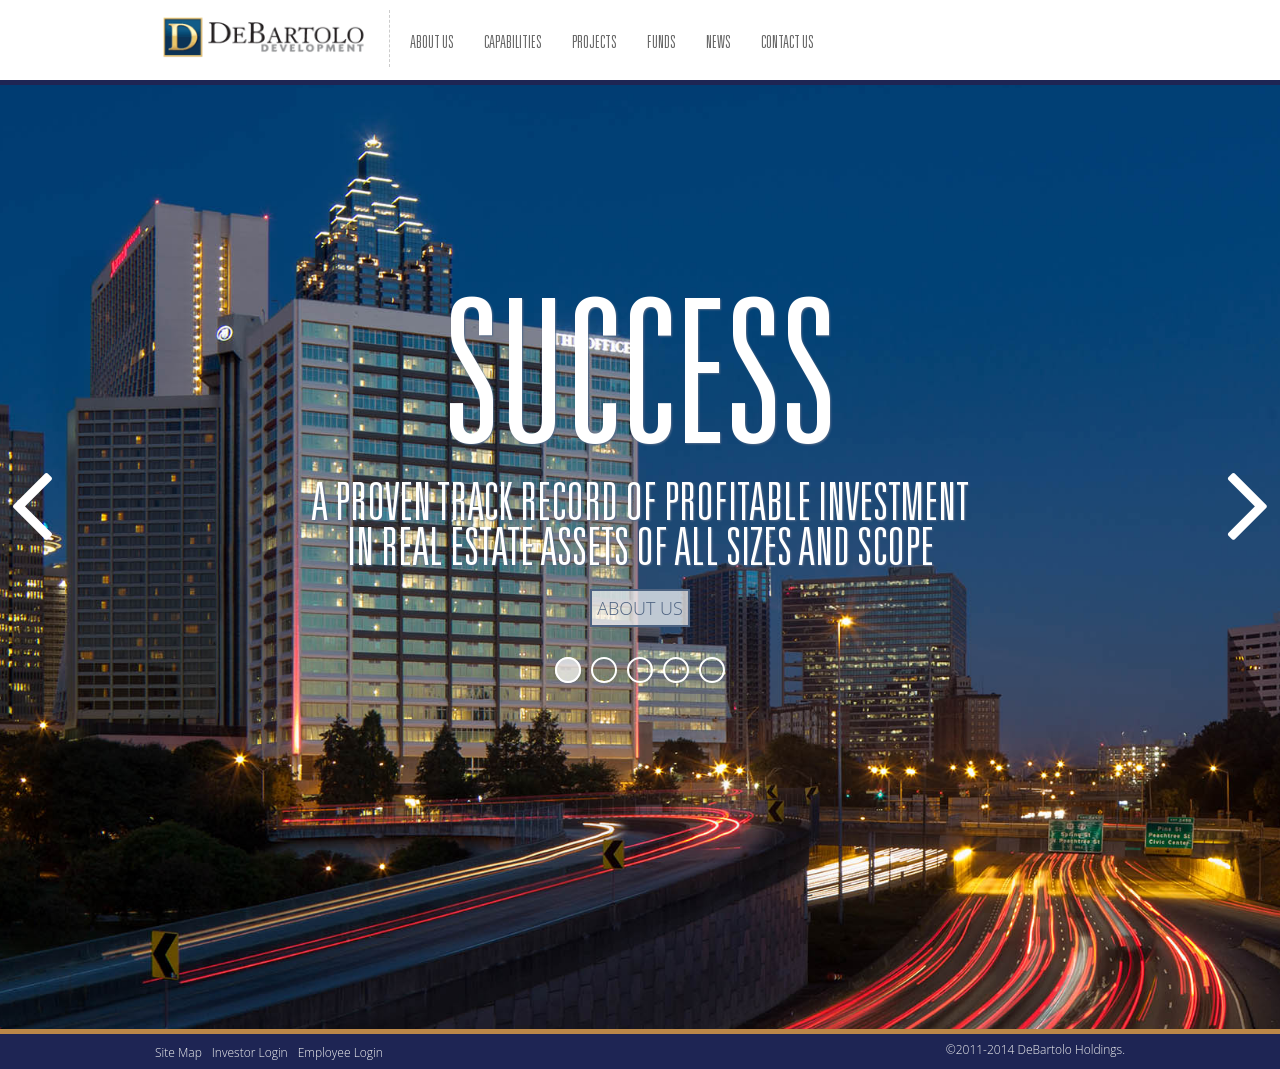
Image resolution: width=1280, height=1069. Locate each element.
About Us (640, 608)
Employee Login (340, 1052)
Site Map (178, 1052)
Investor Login (250, 1052)
